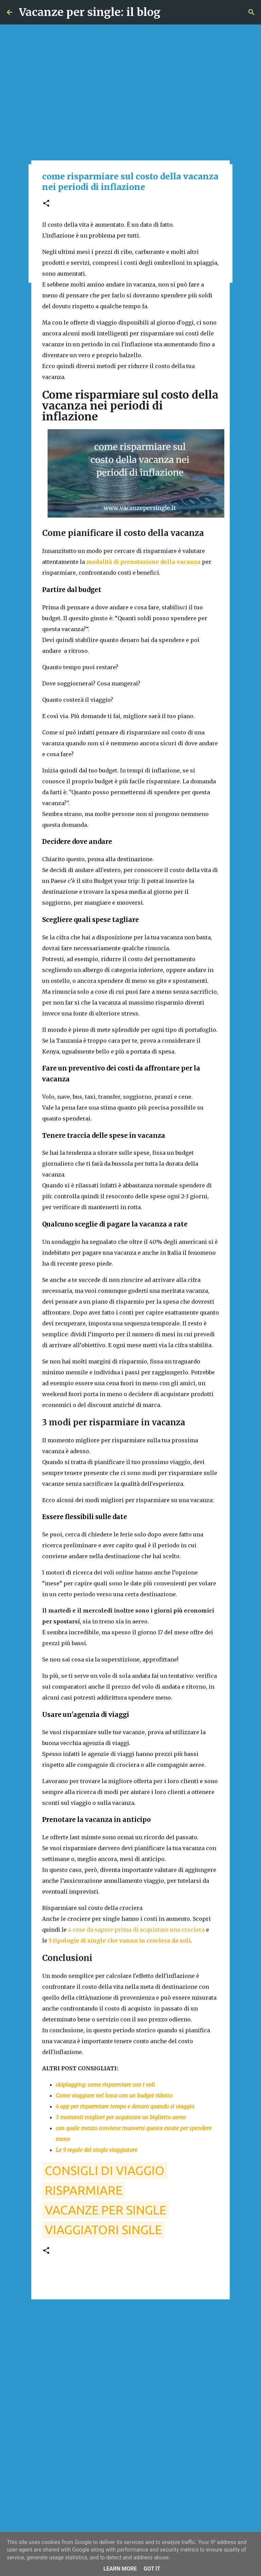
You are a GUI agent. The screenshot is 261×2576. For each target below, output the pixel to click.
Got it (151, 2568)
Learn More (120, 2568)
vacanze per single (105, 2210)
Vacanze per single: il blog (89, 12)
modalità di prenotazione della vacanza (143, 561)
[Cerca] (251, 12)
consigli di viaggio (104, 2170)
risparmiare (83, 2190)
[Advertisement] (130, 2357)
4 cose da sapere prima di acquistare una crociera (136, 1929)
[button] (46, 203)
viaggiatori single (103, 2229)
